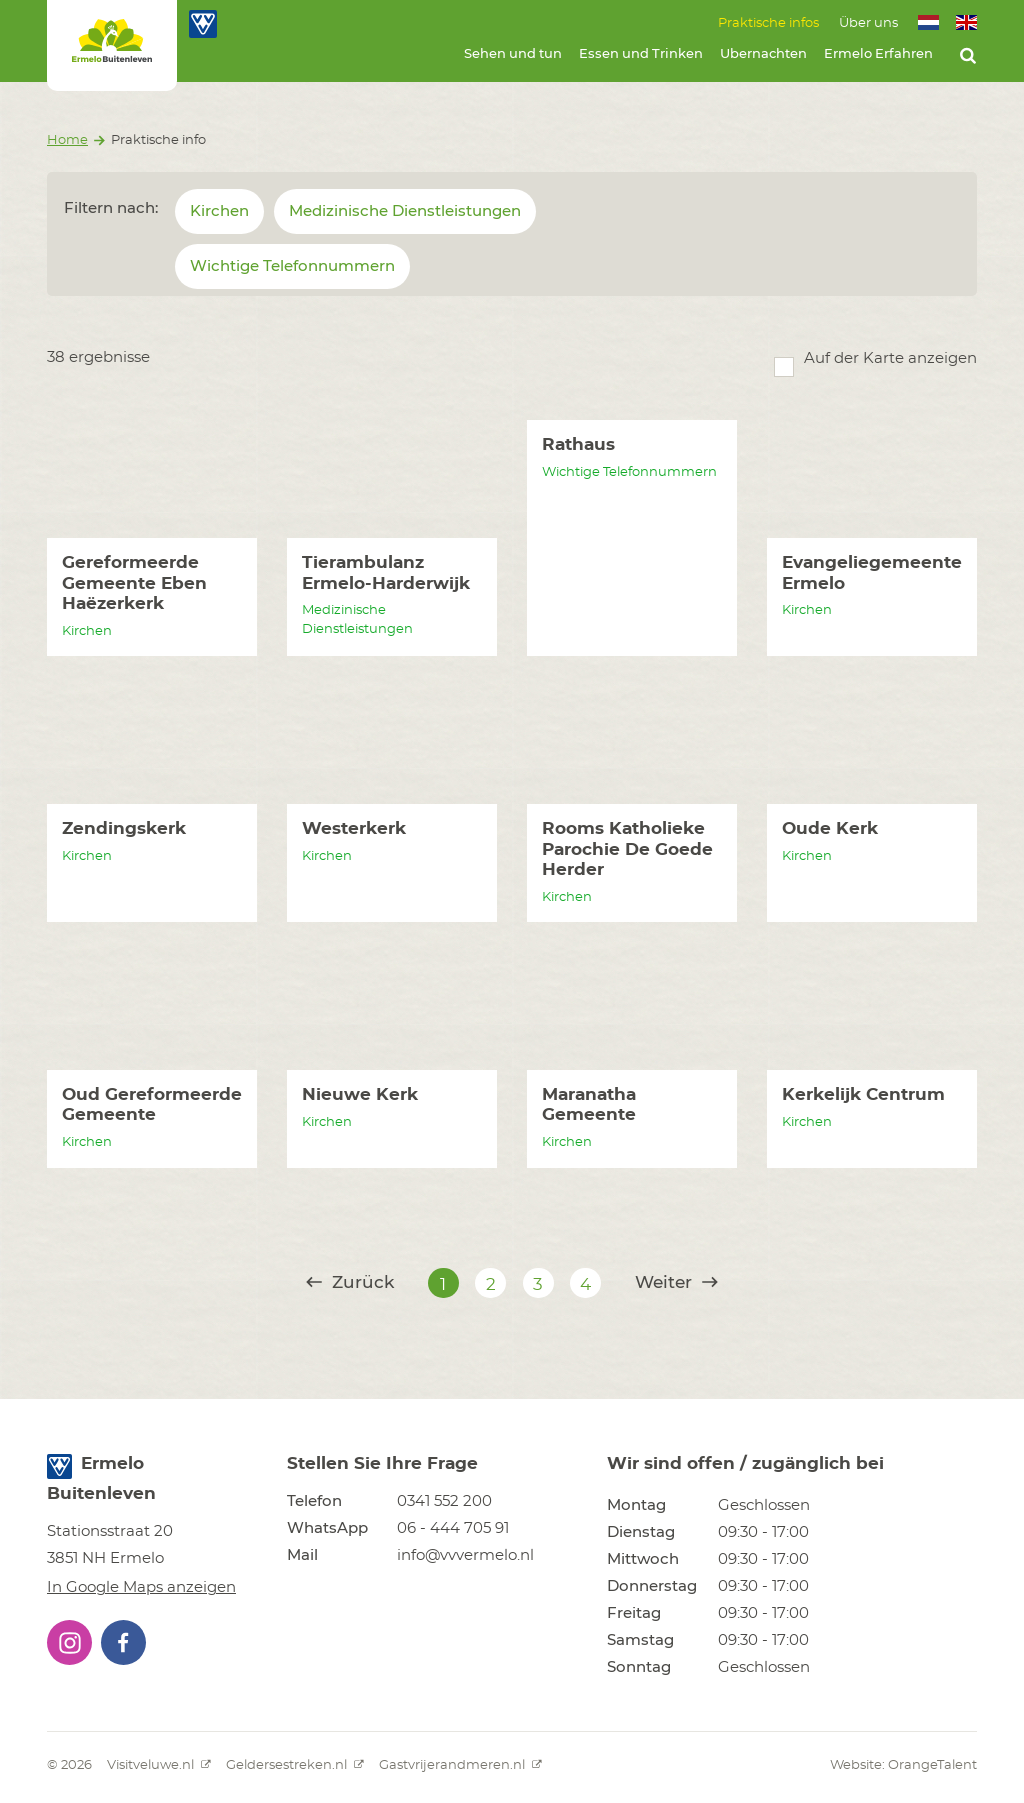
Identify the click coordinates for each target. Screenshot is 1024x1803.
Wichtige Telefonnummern (292, 266)
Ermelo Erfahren (878, 54)
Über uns (868, 23)
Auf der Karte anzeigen (890, 358)
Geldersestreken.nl (295, 1765)
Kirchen (219, 211)
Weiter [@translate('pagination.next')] (676, 1282)
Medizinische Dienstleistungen (405, 211)
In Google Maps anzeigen (141, 1587)
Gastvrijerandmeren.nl (460, 1765)
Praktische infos (768, 23)
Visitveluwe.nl (159, 1765)
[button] (69, 1642)
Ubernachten (763, 54)
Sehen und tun (513, 54)
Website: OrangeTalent (903, 1765)
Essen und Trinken (641, 54)
